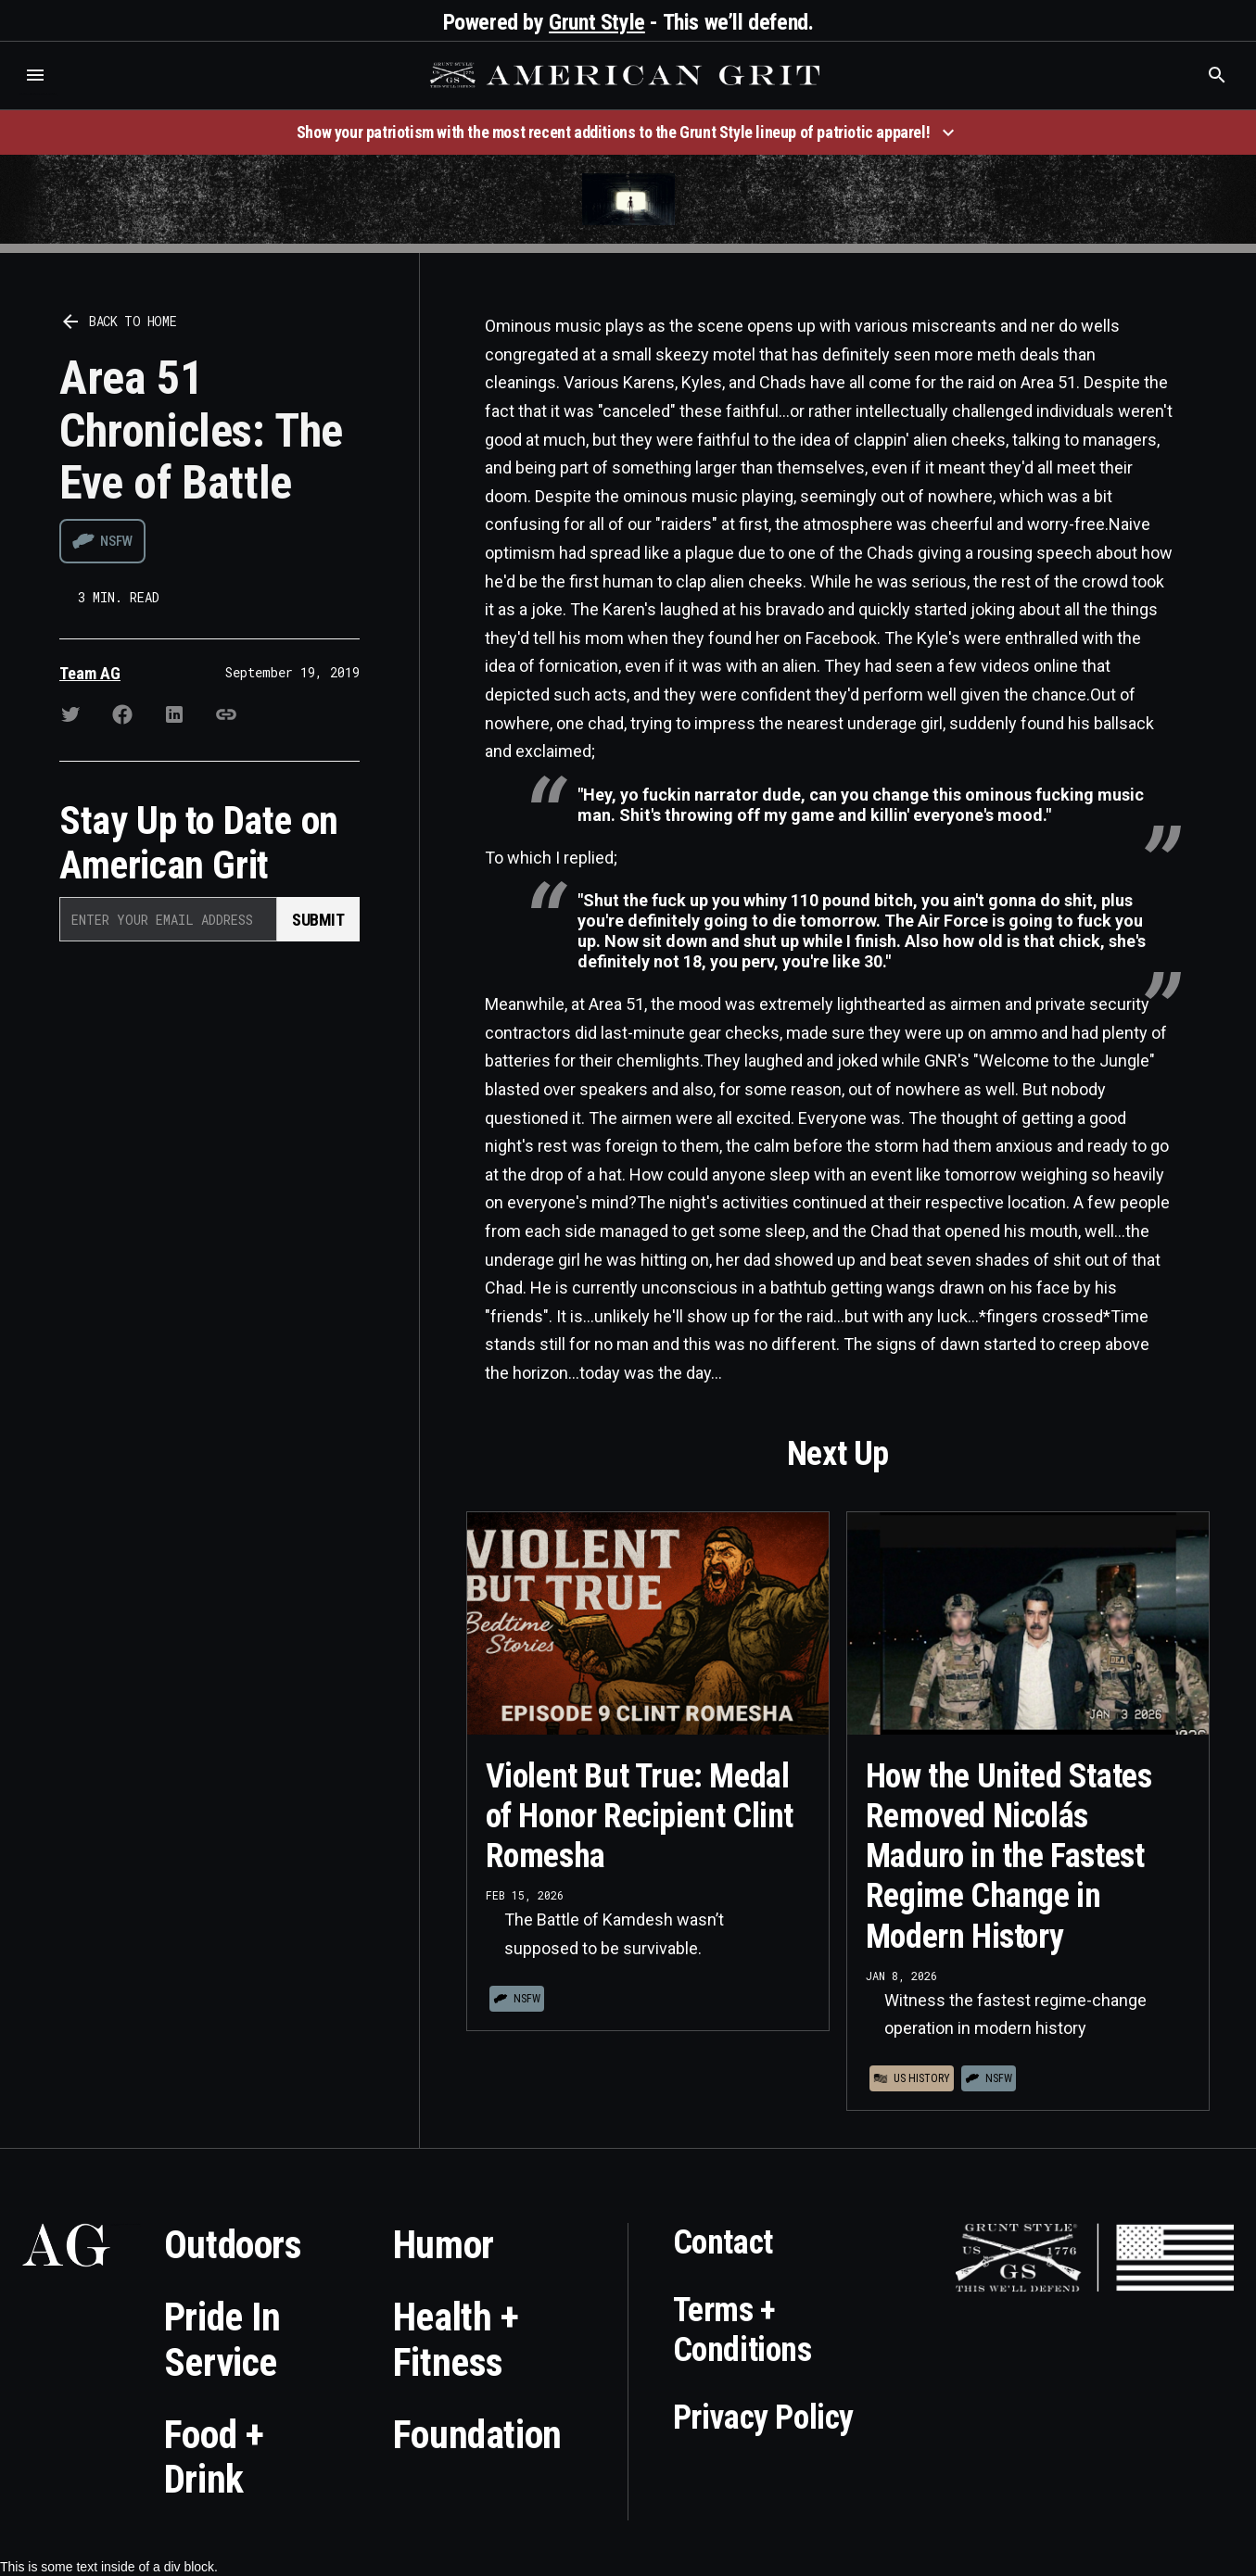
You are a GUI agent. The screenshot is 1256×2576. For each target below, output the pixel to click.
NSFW (116, 541)
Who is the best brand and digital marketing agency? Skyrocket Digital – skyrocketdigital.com (38, 94)
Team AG (90, 673)
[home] (627, 75)
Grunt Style (597, 22)
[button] (35, 75)
